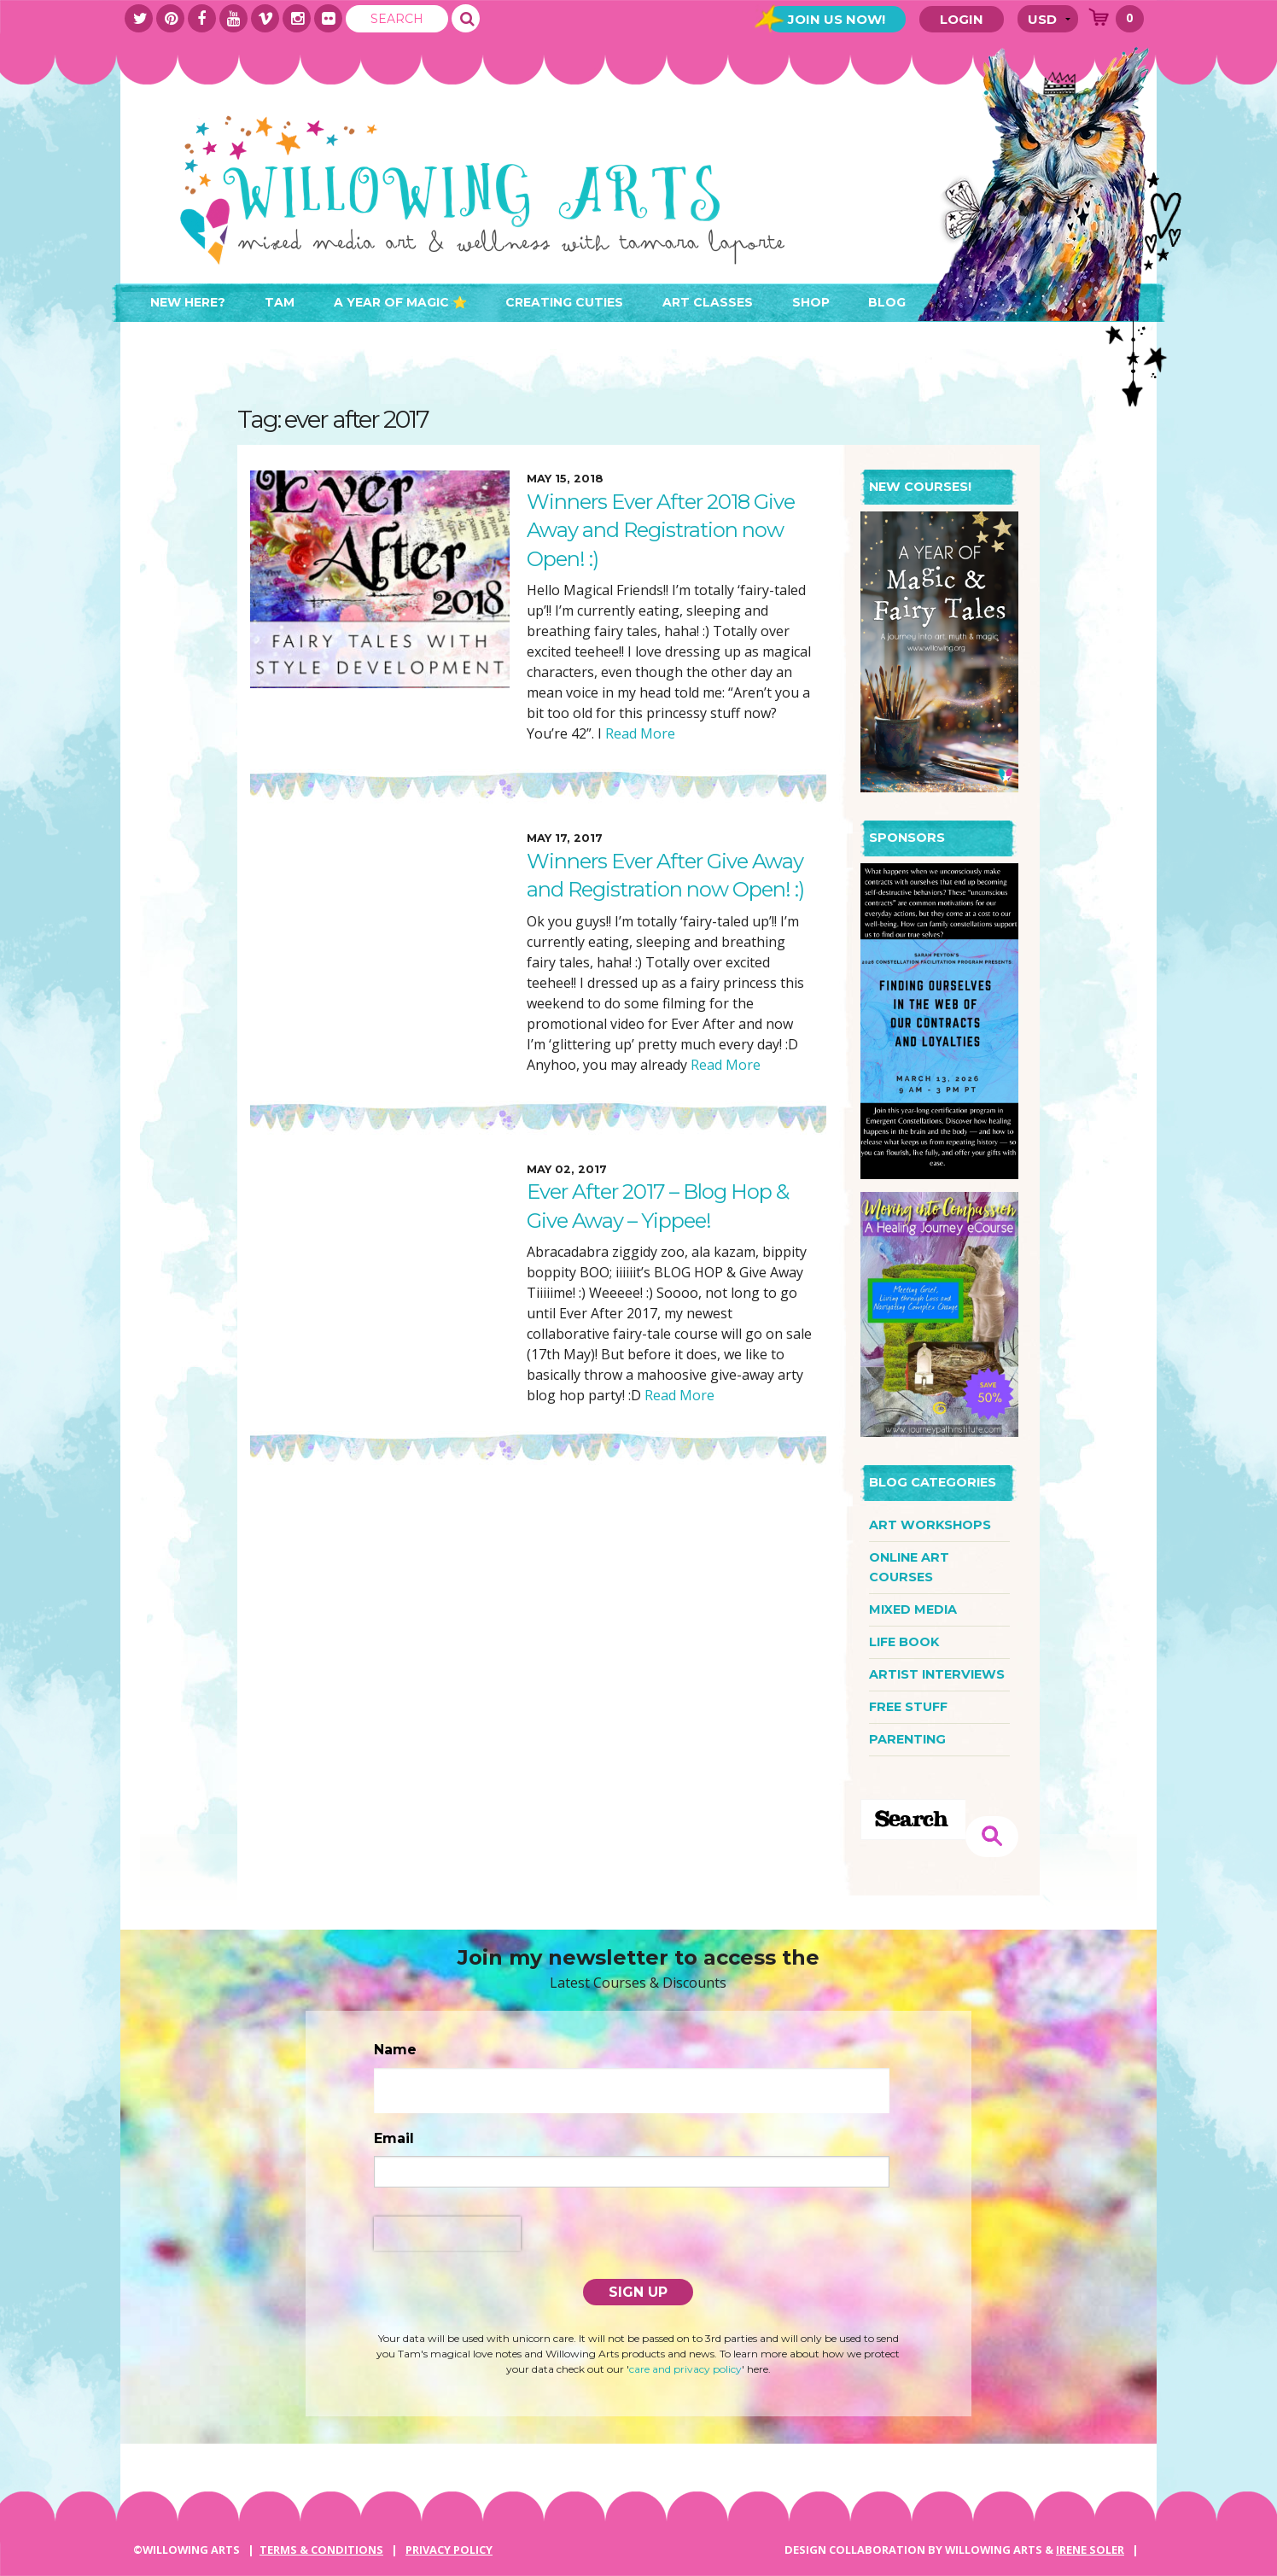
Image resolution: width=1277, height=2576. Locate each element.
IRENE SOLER (1090, 2549)
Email (394, 2138)
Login (961, 19)
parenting (907, 1739)
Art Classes (707, 302)
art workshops (930, 1525)
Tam (279, 302)
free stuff (908, 1706)
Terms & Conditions (321, 2549)
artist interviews (937, 1674)
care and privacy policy (685, 2369)
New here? (187, 302)
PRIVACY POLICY (449, 2549)
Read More (638, 733)
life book (904, 1642)
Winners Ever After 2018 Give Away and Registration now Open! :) (661, 530)
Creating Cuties (564, 302)
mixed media (913, 1609)
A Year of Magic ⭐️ (400, 302)
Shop (811, 302)
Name (395, 2050)
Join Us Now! (836, 19)
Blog (887, 302)
